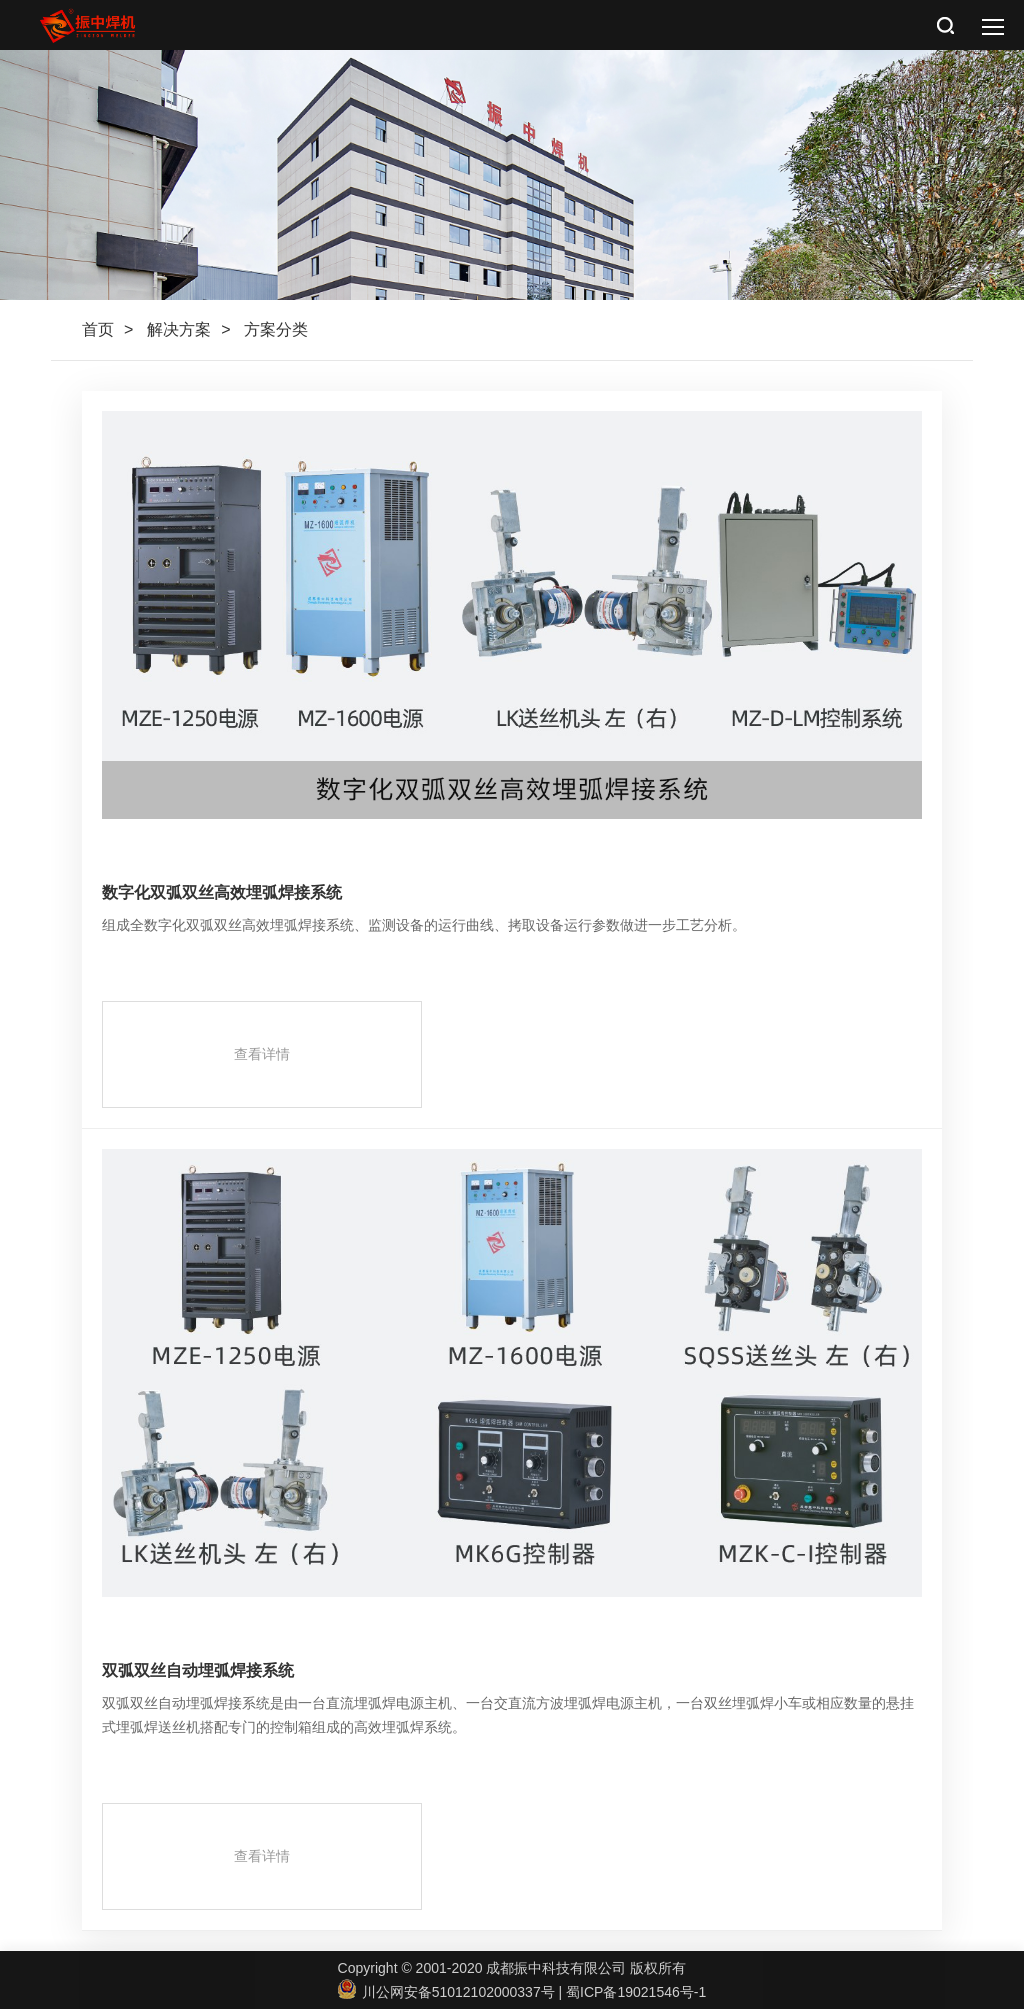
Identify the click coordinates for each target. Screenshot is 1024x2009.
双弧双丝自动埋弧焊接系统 (198, 1670)
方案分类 (276, 329)
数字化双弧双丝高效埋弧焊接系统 (222, 892)
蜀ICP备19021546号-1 (636, 1992)
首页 (98, 329)
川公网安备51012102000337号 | (452, 1992)
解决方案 (179, 329)
